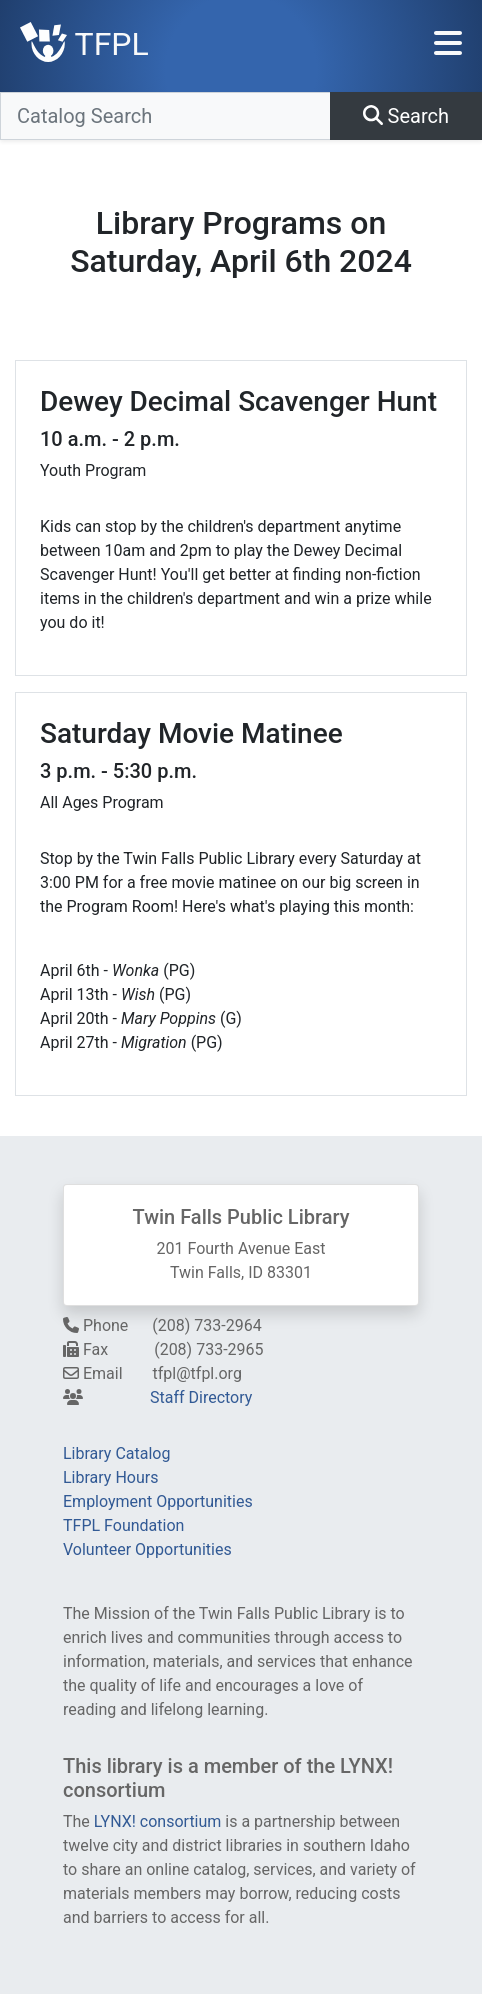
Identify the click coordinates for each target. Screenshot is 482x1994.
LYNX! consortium (158, 1821)
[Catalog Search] (165, 116)
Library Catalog (116, 1453)
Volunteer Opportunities (147, 1549)
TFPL (84, 44)
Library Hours (110, 1477)
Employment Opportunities (158, 1501)
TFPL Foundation (123, 1525)
